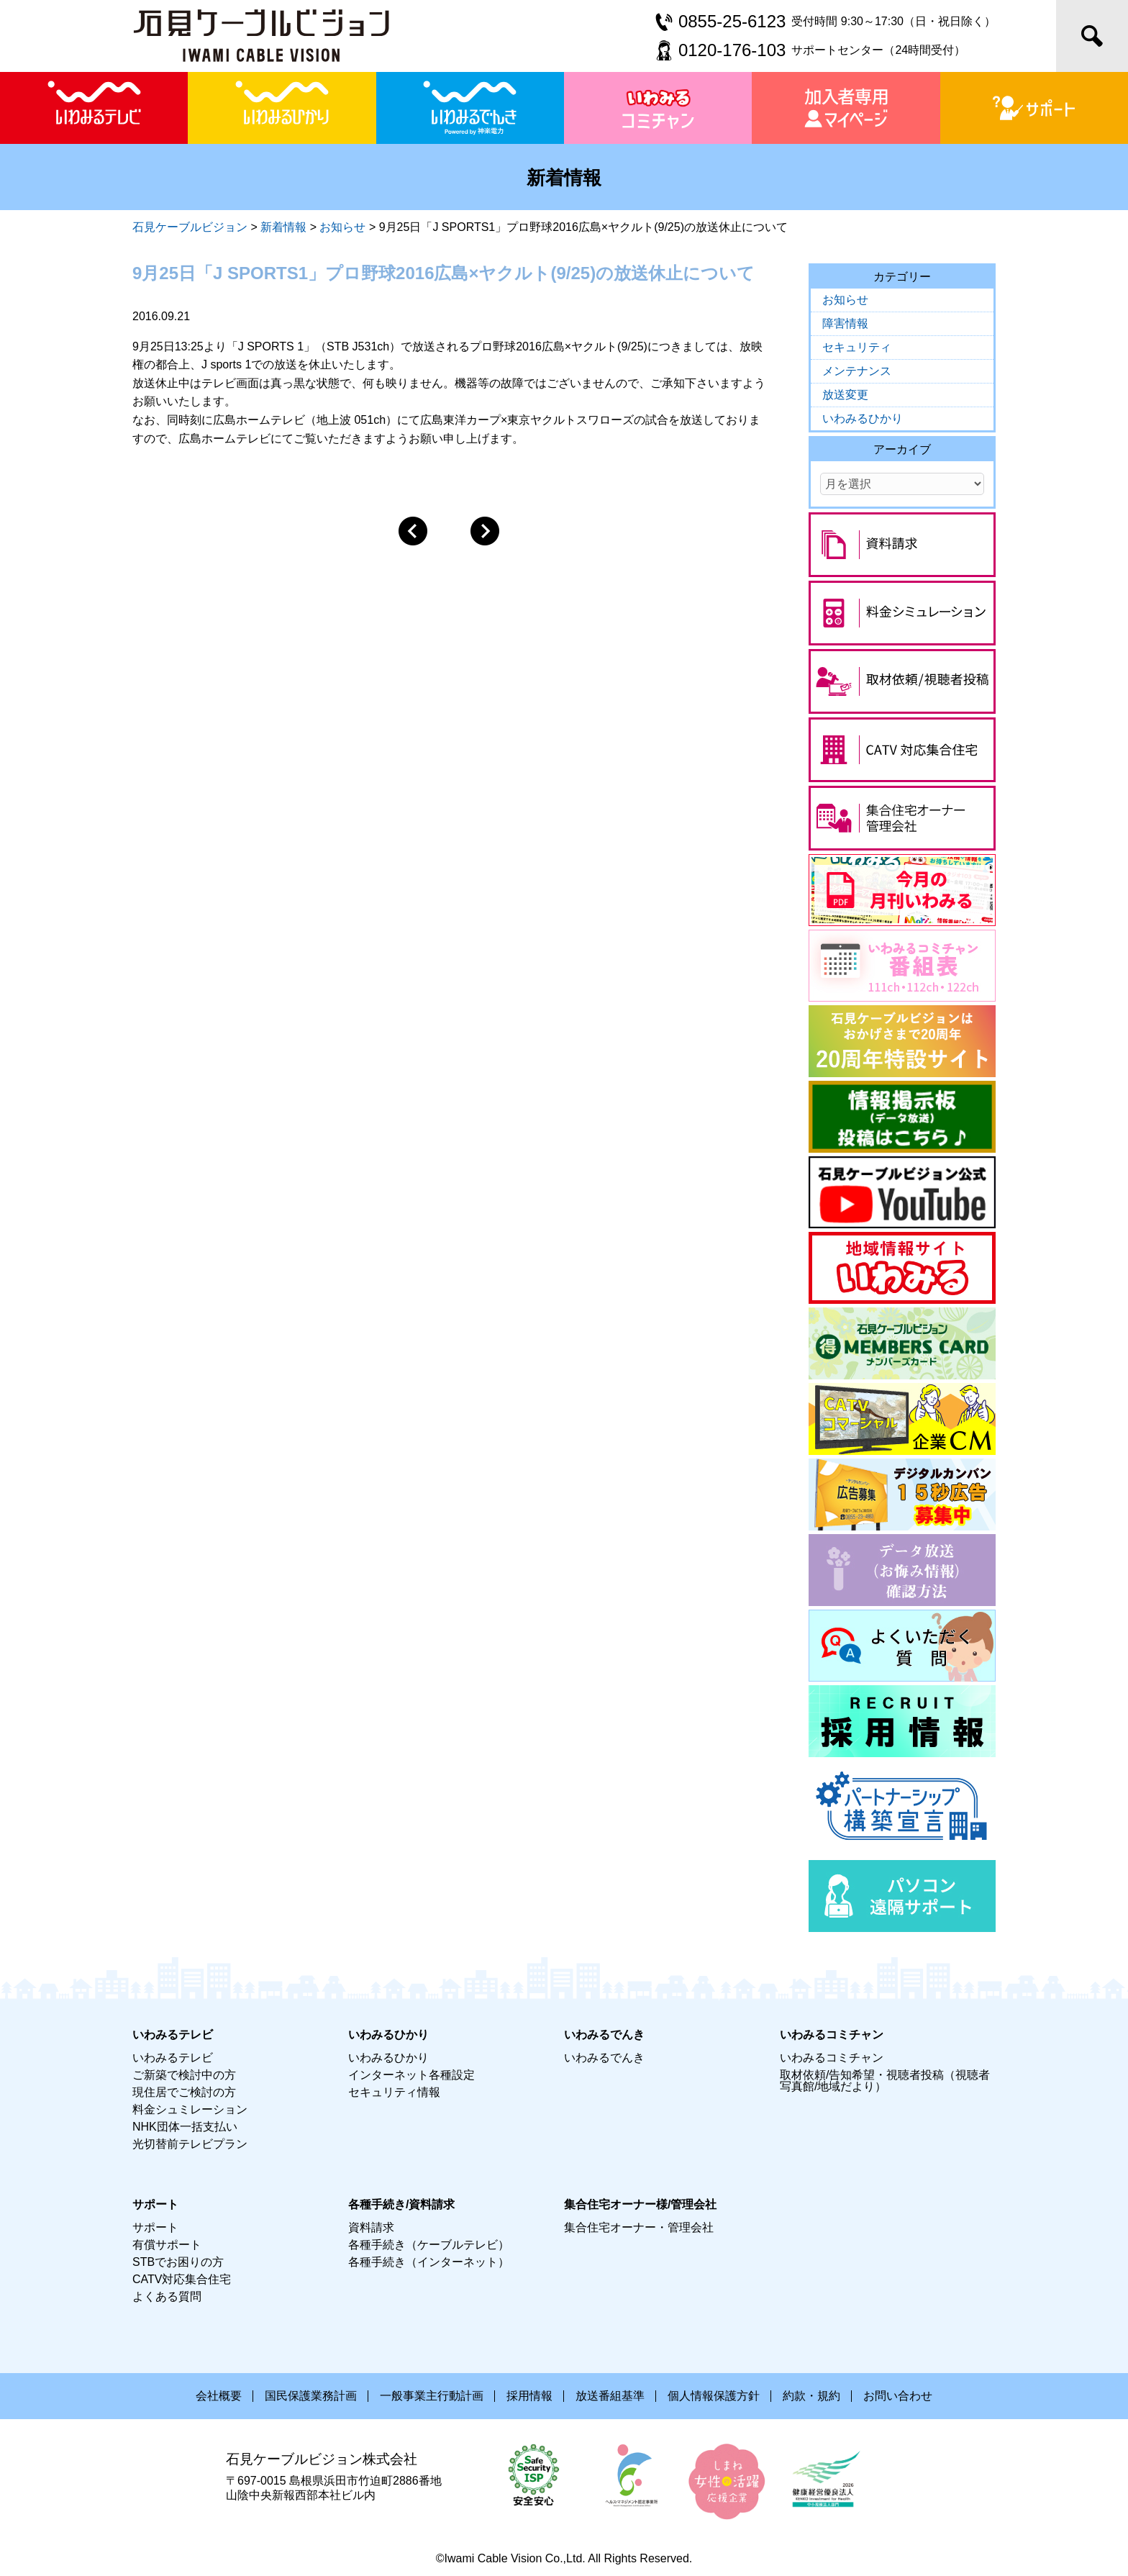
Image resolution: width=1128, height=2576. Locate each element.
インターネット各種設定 (411, 2075)
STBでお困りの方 (178, 2262)
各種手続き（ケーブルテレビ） (428, 2245)
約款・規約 (811, 2396)
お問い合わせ (897, 2396)
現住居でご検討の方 (184, 2092)
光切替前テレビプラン (189, 2144)
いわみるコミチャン (831, 2057)
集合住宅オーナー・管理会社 (639, 2227)
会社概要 (219, 2396)
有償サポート (166, 2245)
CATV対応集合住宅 (181, 2279)
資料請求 (371, 2227)
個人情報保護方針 (714, 2396)
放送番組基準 (610, 2396)
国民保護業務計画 (311, 2396)
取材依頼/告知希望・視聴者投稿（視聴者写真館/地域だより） (885, 2080)
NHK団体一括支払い (184, 2127)
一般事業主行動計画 (431, 2396)
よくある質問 (166, 2296)
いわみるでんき (604, 2057)
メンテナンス (856, 371)
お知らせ (845, 300)
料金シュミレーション (189, 2109)
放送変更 (845, 395)
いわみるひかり (862, 418)
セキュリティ (856, 347)
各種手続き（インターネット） (428, 2262)
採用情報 (529, 2396)
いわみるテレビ (172, 2057)
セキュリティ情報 (394, 2092)
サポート (155, 2227)
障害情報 (845, 323)
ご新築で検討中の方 (184, 2075)
